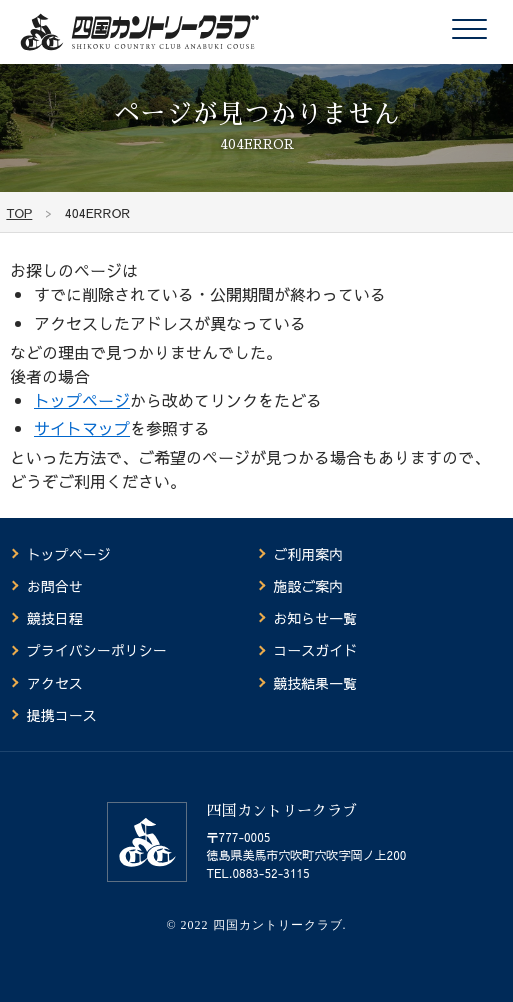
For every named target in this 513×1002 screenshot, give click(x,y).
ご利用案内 (308, 554)
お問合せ (55, 586)
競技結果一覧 (315, 683)
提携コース (62, 715)
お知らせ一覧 (315, 618)
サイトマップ (82, 428)
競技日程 (55, 618)
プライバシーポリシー (97, 650)
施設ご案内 (308, 586)
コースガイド (315, 650)
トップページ (82, 400)
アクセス (55, 683)
